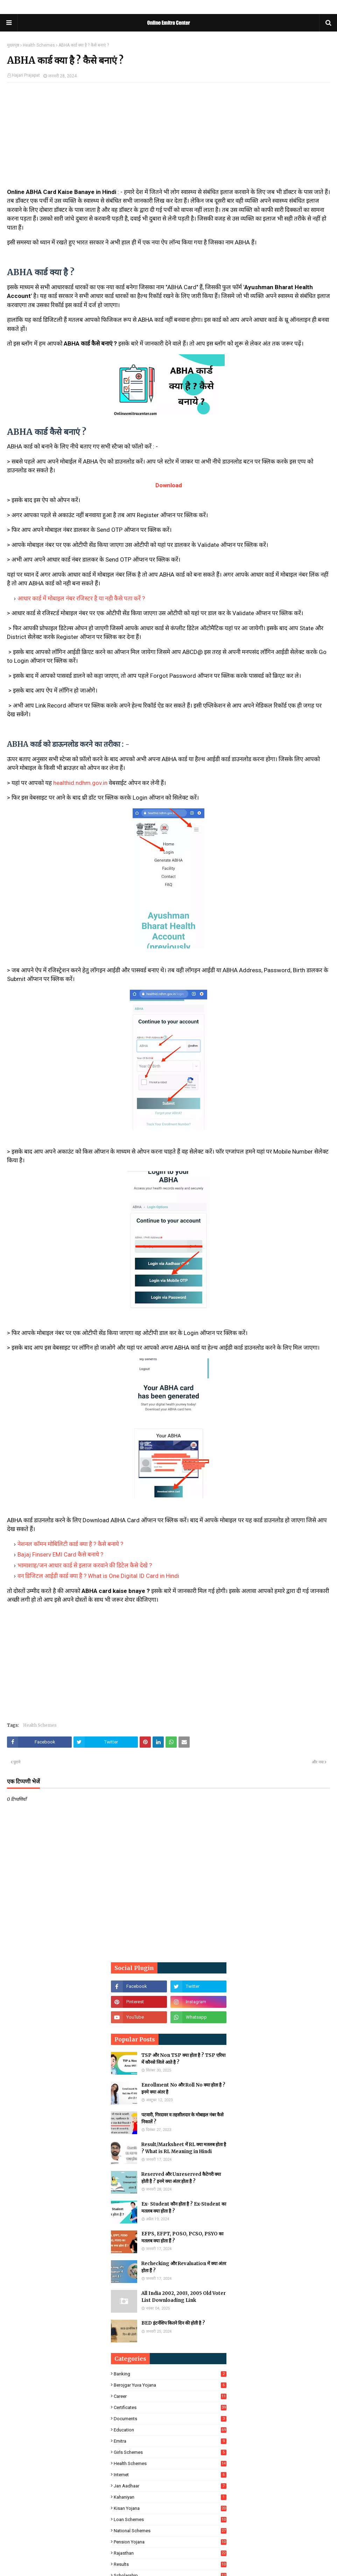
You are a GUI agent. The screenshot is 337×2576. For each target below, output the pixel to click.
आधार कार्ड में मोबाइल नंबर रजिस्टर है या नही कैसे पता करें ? (81, 598)
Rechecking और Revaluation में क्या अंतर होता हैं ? (183, 2267)
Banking (170, 2373)
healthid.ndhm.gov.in (80, 782)
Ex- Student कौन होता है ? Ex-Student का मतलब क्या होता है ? (183, 2207)
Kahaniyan (170, 2497)
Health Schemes (39, 45)
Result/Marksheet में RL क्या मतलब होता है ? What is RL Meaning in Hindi (183, 2148)
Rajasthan (170, 2553)
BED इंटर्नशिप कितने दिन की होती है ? (173, 2323)
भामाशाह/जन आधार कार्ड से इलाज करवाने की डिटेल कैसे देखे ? (84, 1565)
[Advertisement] (168, 139)
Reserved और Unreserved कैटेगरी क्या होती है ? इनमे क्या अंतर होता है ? (181, 2177)
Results (170, 2564)
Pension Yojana (170, 2541)
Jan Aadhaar (170, 2485)
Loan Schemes (170, 2519)
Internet (170, 2474)
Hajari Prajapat (26, 75)
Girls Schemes (170, 2452)
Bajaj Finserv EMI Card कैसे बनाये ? (60, 1554)
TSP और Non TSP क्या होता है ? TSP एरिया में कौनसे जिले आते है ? (183, 2058)
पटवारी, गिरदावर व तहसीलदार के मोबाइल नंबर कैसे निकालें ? (182, 2118)
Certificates (170, 2407)
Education (170, 2429)
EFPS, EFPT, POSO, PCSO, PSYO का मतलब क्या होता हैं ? (182, 2237)
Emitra (170, 2441)
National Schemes (170, 2530)
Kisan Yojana (170, 2508)
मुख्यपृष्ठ (13, 45)
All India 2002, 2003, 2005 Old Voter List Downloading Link (183, 2296)
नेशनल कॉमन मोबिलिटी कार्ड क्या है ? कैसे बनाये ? (70, 1543)
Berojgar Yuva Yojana (170, 2385)
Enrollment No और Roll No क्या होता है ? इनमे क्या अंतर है (183, 2088)
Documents (170, 2418)
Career (170, 2396)
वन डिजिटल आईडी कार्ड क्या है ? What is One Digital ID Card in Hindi (98, 1575)
